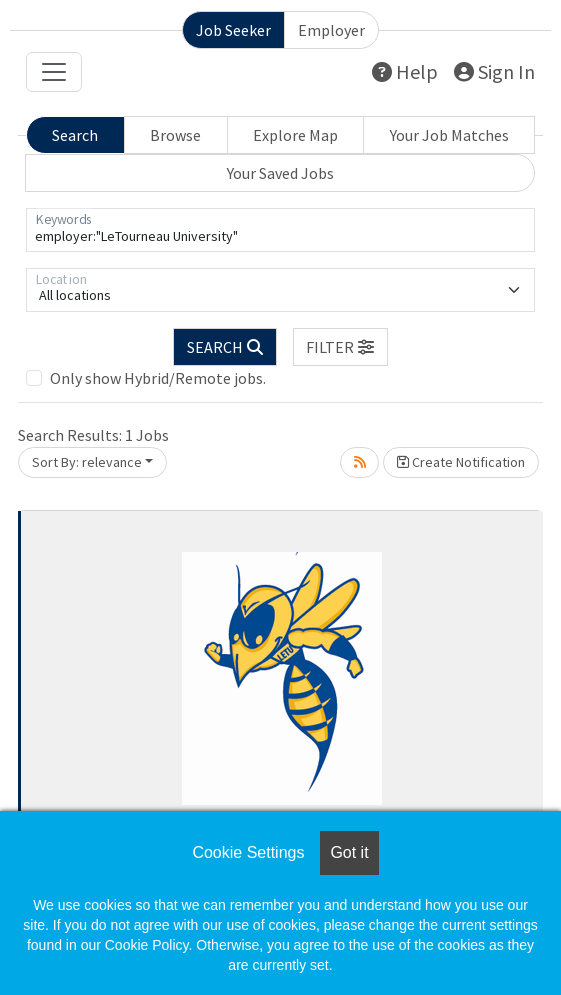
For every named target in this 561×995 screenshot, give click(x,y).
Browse (175, 135)
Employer (331, 30)
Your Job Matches (449, 135)
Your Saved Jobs (280, 173)
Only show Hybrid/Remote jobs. (158, 378)
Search (75, 135)
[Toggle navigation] (54, 72)
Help (405, 71)
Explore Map (295, 135)
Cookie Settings (248, 852)
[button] (341, 347)
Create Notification (461, 462)
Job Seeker (233, 30)
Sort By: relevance (87, 462)
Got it (349, 852)
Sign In (494, 71)
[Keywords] (280, 230)
